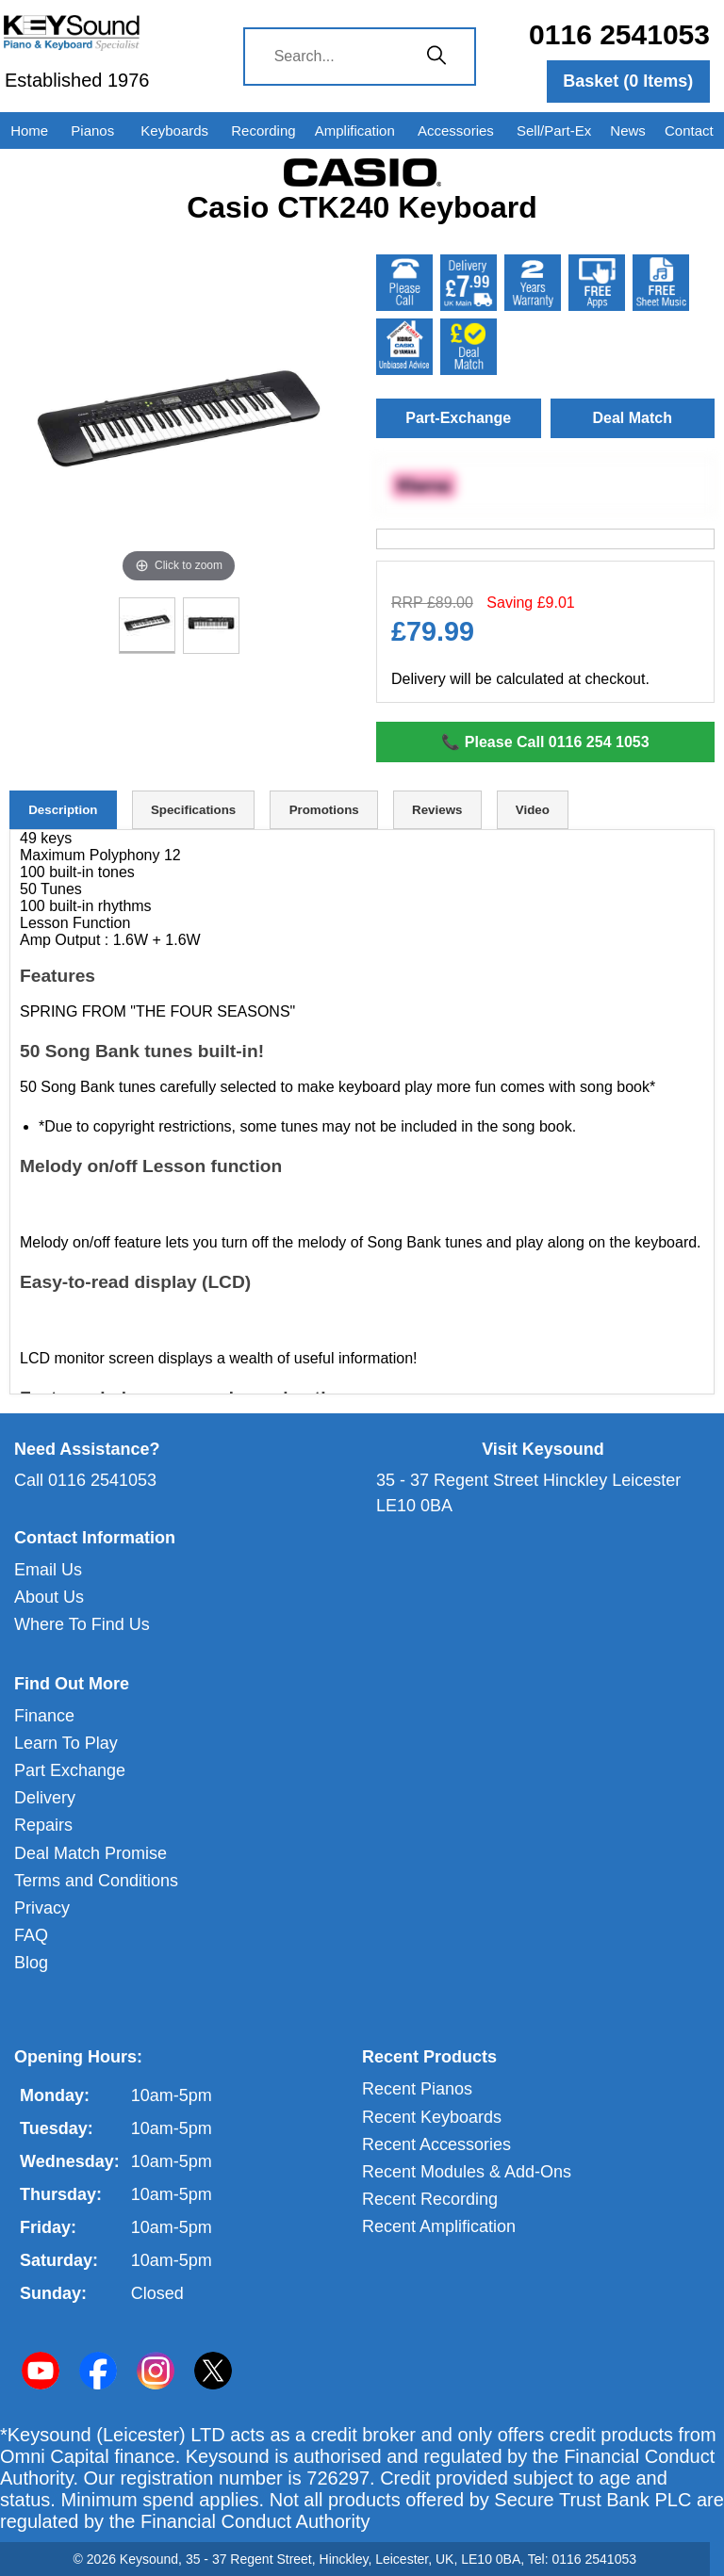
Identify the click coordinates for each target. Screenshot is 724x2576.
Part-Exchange (458, 418)
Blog (31, 1962)
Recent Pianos (417, 2088)
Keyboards (174, 130)
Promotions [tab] (324, 810)
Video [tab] (533, 810)
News (628, 130)
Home (29, 130)
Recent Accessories (436, 2144)
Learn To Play (66, 1743)
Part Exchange (69, 1770)
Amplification (355, 130)
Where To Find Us (82, 1624)
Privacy (42, 1908)
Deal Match (632, 418)
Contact (689, 130)
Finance (44, 1715)
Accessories (456, 130)
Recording (263, 130)
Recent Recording (430, 2199)
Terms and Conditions (96, 1880)
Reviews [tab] (437, 810)
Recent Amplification (439, 2226)
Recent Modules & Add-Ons (466, 2171)
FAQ (31, 1935)
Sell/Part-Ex (554, 130)
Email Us (48, 1569)
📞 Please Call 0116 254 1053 (545, 742)
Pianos (92, 130)
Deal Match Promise (90, 1853)
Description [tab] (62, 810)
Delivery (44, 1797)
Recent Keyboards (432, 2117)
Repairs (43, 1825)
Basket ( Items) (628, 81)
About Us (49, 1597)
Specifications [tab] (193, 810)
